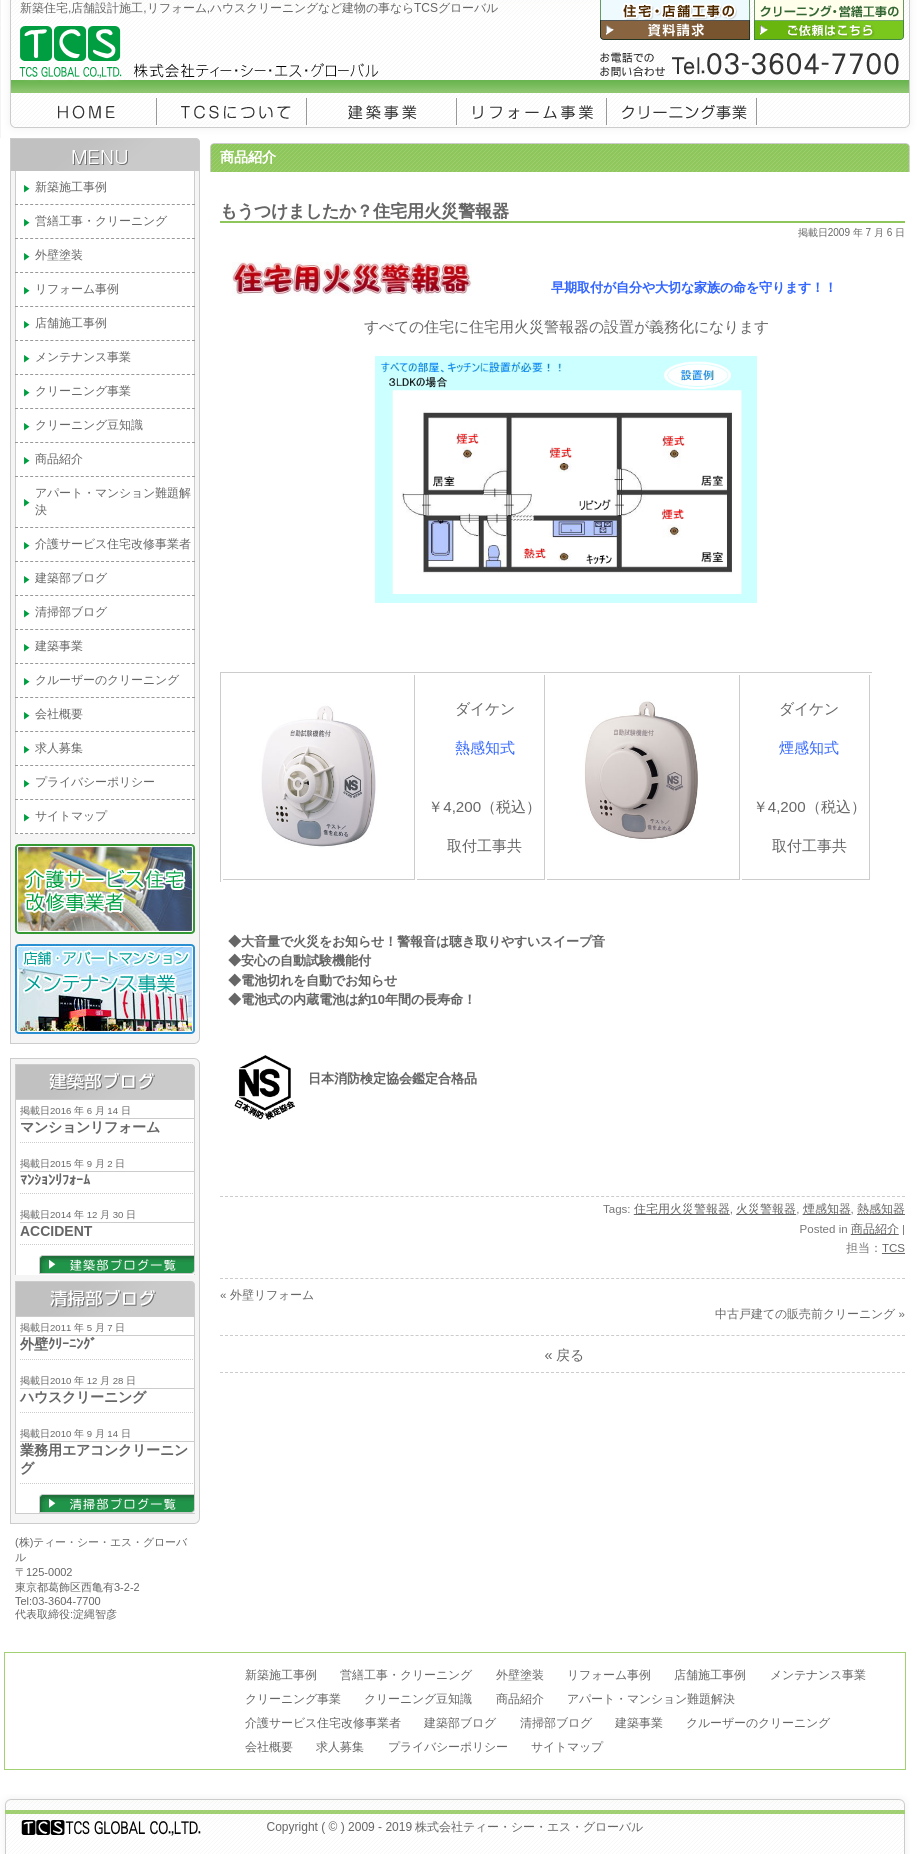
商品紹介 (59, 459)
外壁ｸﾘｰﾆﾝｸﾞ (58, 1344)
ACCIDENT (56, 1231)
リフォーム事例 (532, 109)
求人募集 (59, 748)
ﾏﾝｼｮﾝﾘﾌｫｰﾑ (55, 1180)
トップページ (83, 109)
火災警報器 (766, 1209)
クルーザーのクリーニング (107, 680)
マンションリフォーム (90, 1127)
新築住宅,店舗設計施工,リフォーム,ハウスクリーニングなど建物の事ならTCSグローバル (300, 56)
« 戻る (563, 1355)
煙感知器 (827, 1209)
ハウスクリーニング (83, 1397)
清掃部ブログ (71, 612)
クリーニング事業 (682, 109)
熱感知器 (881, 1209)
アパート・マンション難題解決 (113, 501)
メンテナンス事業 (83, 357)
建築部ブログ (71, 578)
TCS (893, 1248)
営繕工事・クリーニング (101, 221)
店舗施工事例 (71, 323)
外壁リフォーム (272, 1295)
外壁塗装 (59, 255)
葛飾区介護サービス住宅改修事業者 (105, 889)
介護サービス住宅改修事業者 (113, 544)
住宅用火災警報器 (682, 1209)
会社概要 (232, 109)
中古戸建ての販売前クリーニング (805, 1314)
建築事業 (382, 109)
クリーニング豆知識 (89, 425)
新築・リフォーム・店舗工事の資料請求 (677, 20)
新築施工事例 (71, 187)
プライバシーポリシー (95, 782)
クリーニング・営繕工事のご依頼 (832, 20)
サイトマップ (71, 816)
